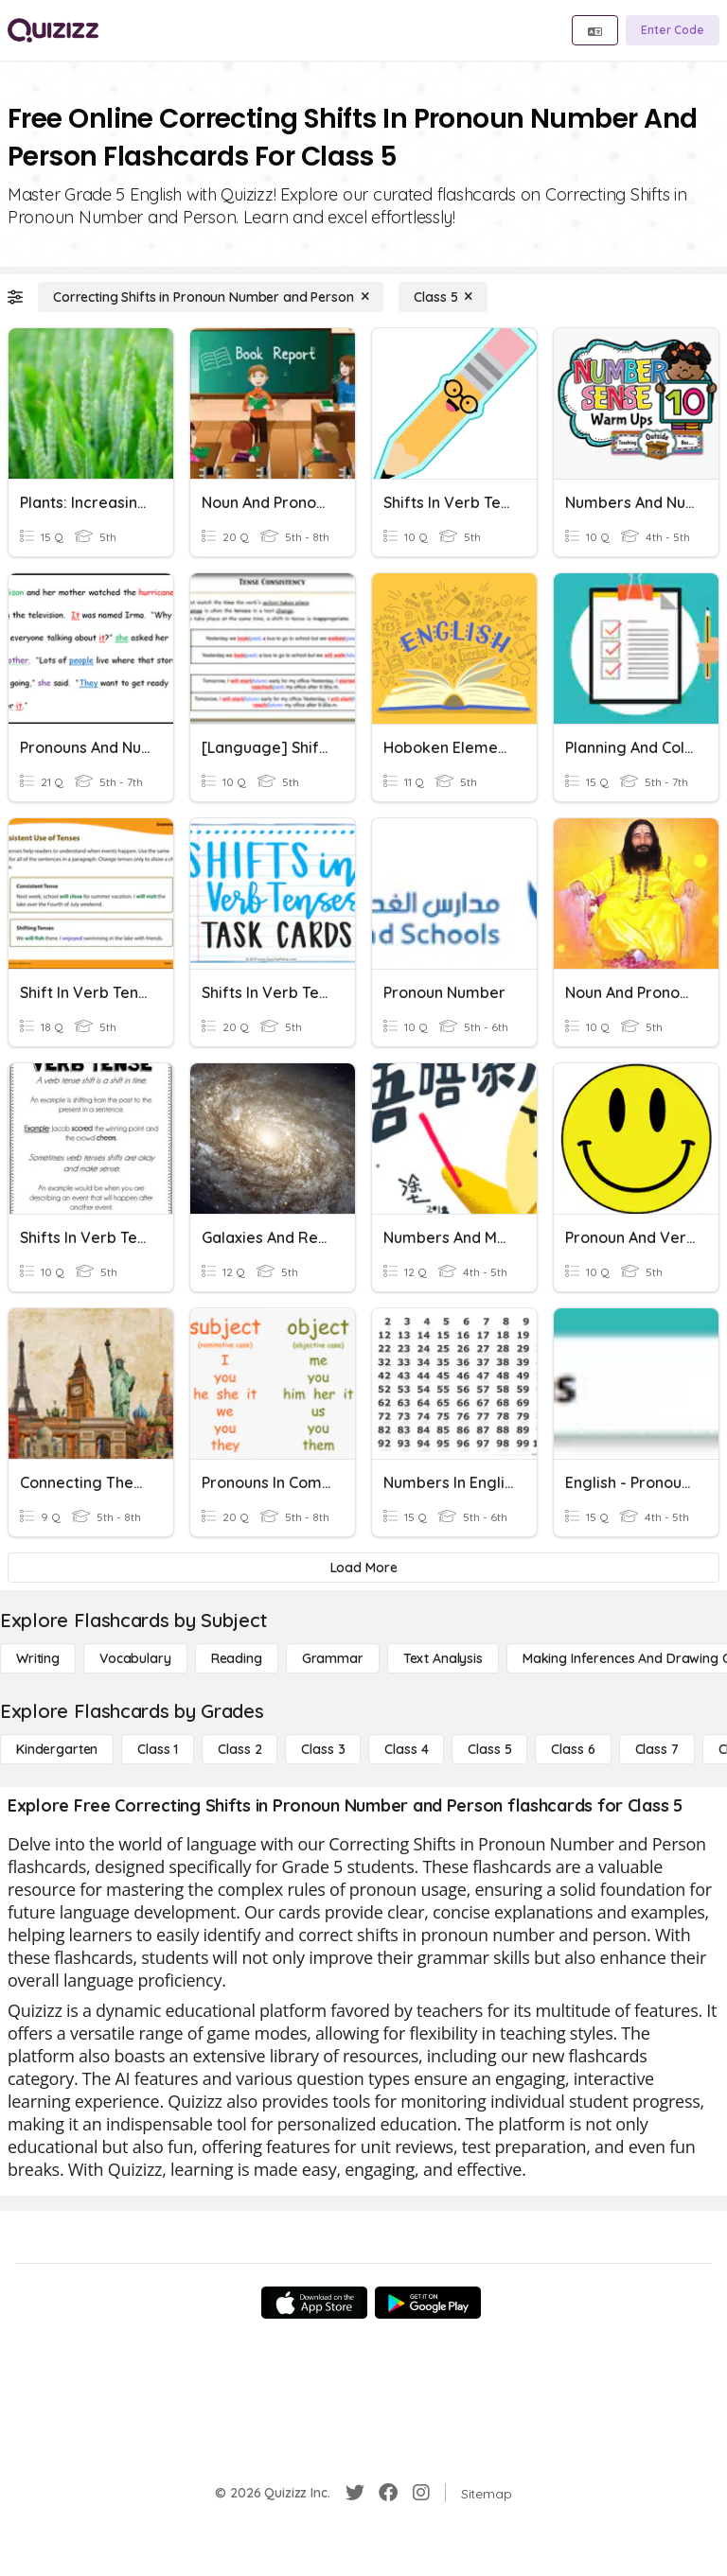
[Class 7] (657, 1749)
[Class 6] (573, 1749)
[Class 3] (323, 1749)
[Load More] (363, 1567)
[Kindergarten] (57, 1749)
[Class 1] (157, 1749)
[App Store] (314, 2303)
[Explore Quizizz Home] (53, 30)
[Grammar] (333, 1658)
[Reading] (236, 1658)
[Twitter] (355, 2493)
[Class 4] (406, 1749)
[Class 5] (443, 297)
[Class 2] (239, 1749)
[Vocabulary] (135, 1658)
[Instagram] (421, 2493)
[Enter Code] (672, 30)
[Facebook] (388, 2493)
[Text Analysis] (443, 1658)
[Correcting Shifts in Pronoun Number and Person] (210, 297)
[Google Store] (428, 2303)
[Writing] (38, 1658)
